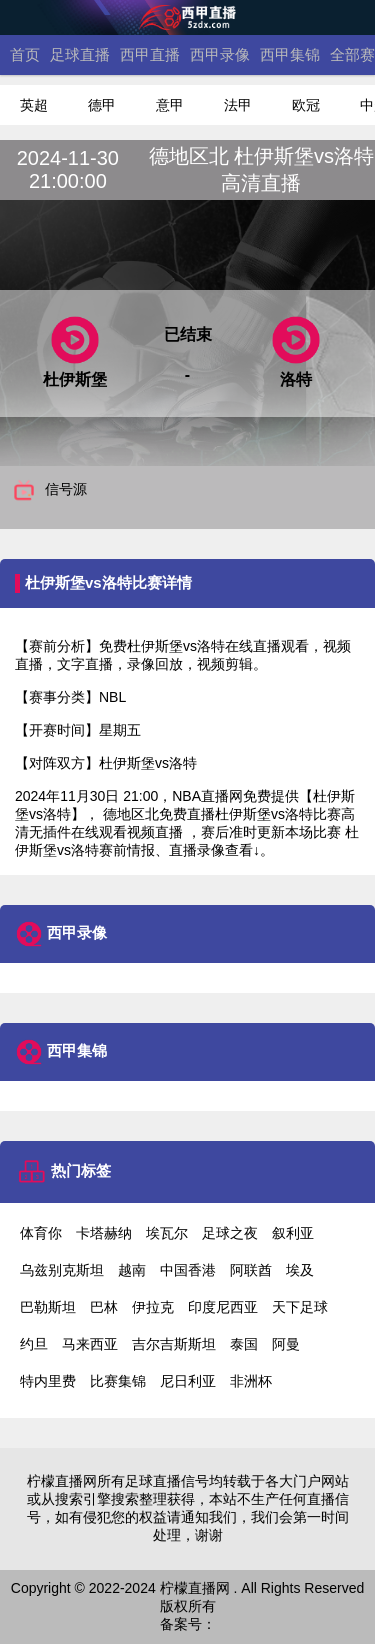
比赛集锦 (118, 1381)
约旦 (34, 1344)
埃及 (300, 1270)
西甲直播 (150, 54)
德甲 (102, 105)
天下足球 (300, 1307)
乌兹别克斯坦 (62, 1270)
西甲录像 (220, 54)
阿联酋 (251, 1270)
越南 (132, 1270)
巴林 (104, 1307)
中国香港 (188, 1270)
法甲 (238, 105)
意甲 (170, 105)
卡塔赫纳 (104, 1233)
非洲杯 (251, 1381)
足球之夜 (230, 1233)
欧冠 (306, 105)
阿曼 (286, 1344)
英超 (34, 105)
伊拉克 (153, 1307)
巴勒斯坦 (48, 1307)
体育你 (41, 1233)
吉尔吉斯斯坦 (174, 1344)
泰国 (244, 1344)
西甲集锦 (290, 54)
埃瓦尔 (167, 1233)
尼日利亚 (188, 1381)
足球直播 (80, 54)
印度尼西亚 (223, 1307)
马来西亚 (90, 1344)
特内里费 (48, 1381)
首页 (25, 54)
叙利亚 (293, 1233)
